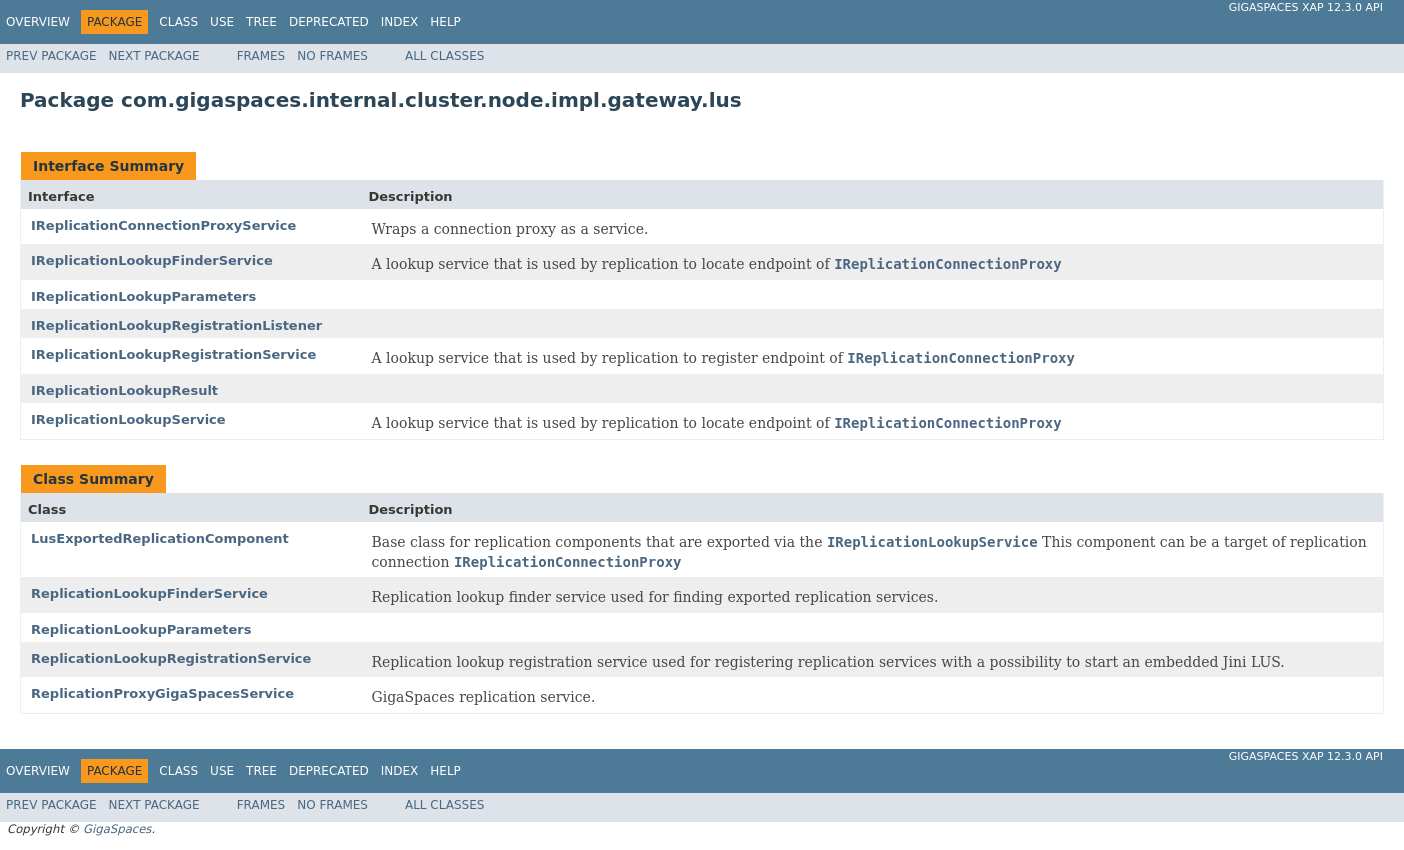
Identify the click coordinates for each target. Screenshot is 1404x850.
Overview (38, 22)
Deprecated (329, 22)
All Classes (444, 56)
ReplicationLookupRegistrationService (171, 658)
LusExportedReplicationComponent (160, 538)
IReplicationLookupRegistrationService (173, 354)
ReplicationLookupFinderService (149, 593)
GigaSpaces (117, 829)
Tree (261, 22)
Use (222, 22)
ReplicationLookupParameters (141, 629)
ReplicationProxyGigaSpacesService (162, 693)
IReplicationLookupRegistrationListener (176, 325)
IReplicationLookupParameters (143, 296)
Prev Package (51, 56)
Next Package (154, 56)
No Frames (332, 56)
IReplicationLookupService (128, 419)
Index (400, 22)
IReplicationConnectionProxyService (163, 225)
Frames (261, 56)
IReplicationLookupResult (124, 390)
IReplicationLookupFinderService (152, 260)
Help (445, 22)
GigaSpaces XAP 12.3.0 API (1306, 7)
